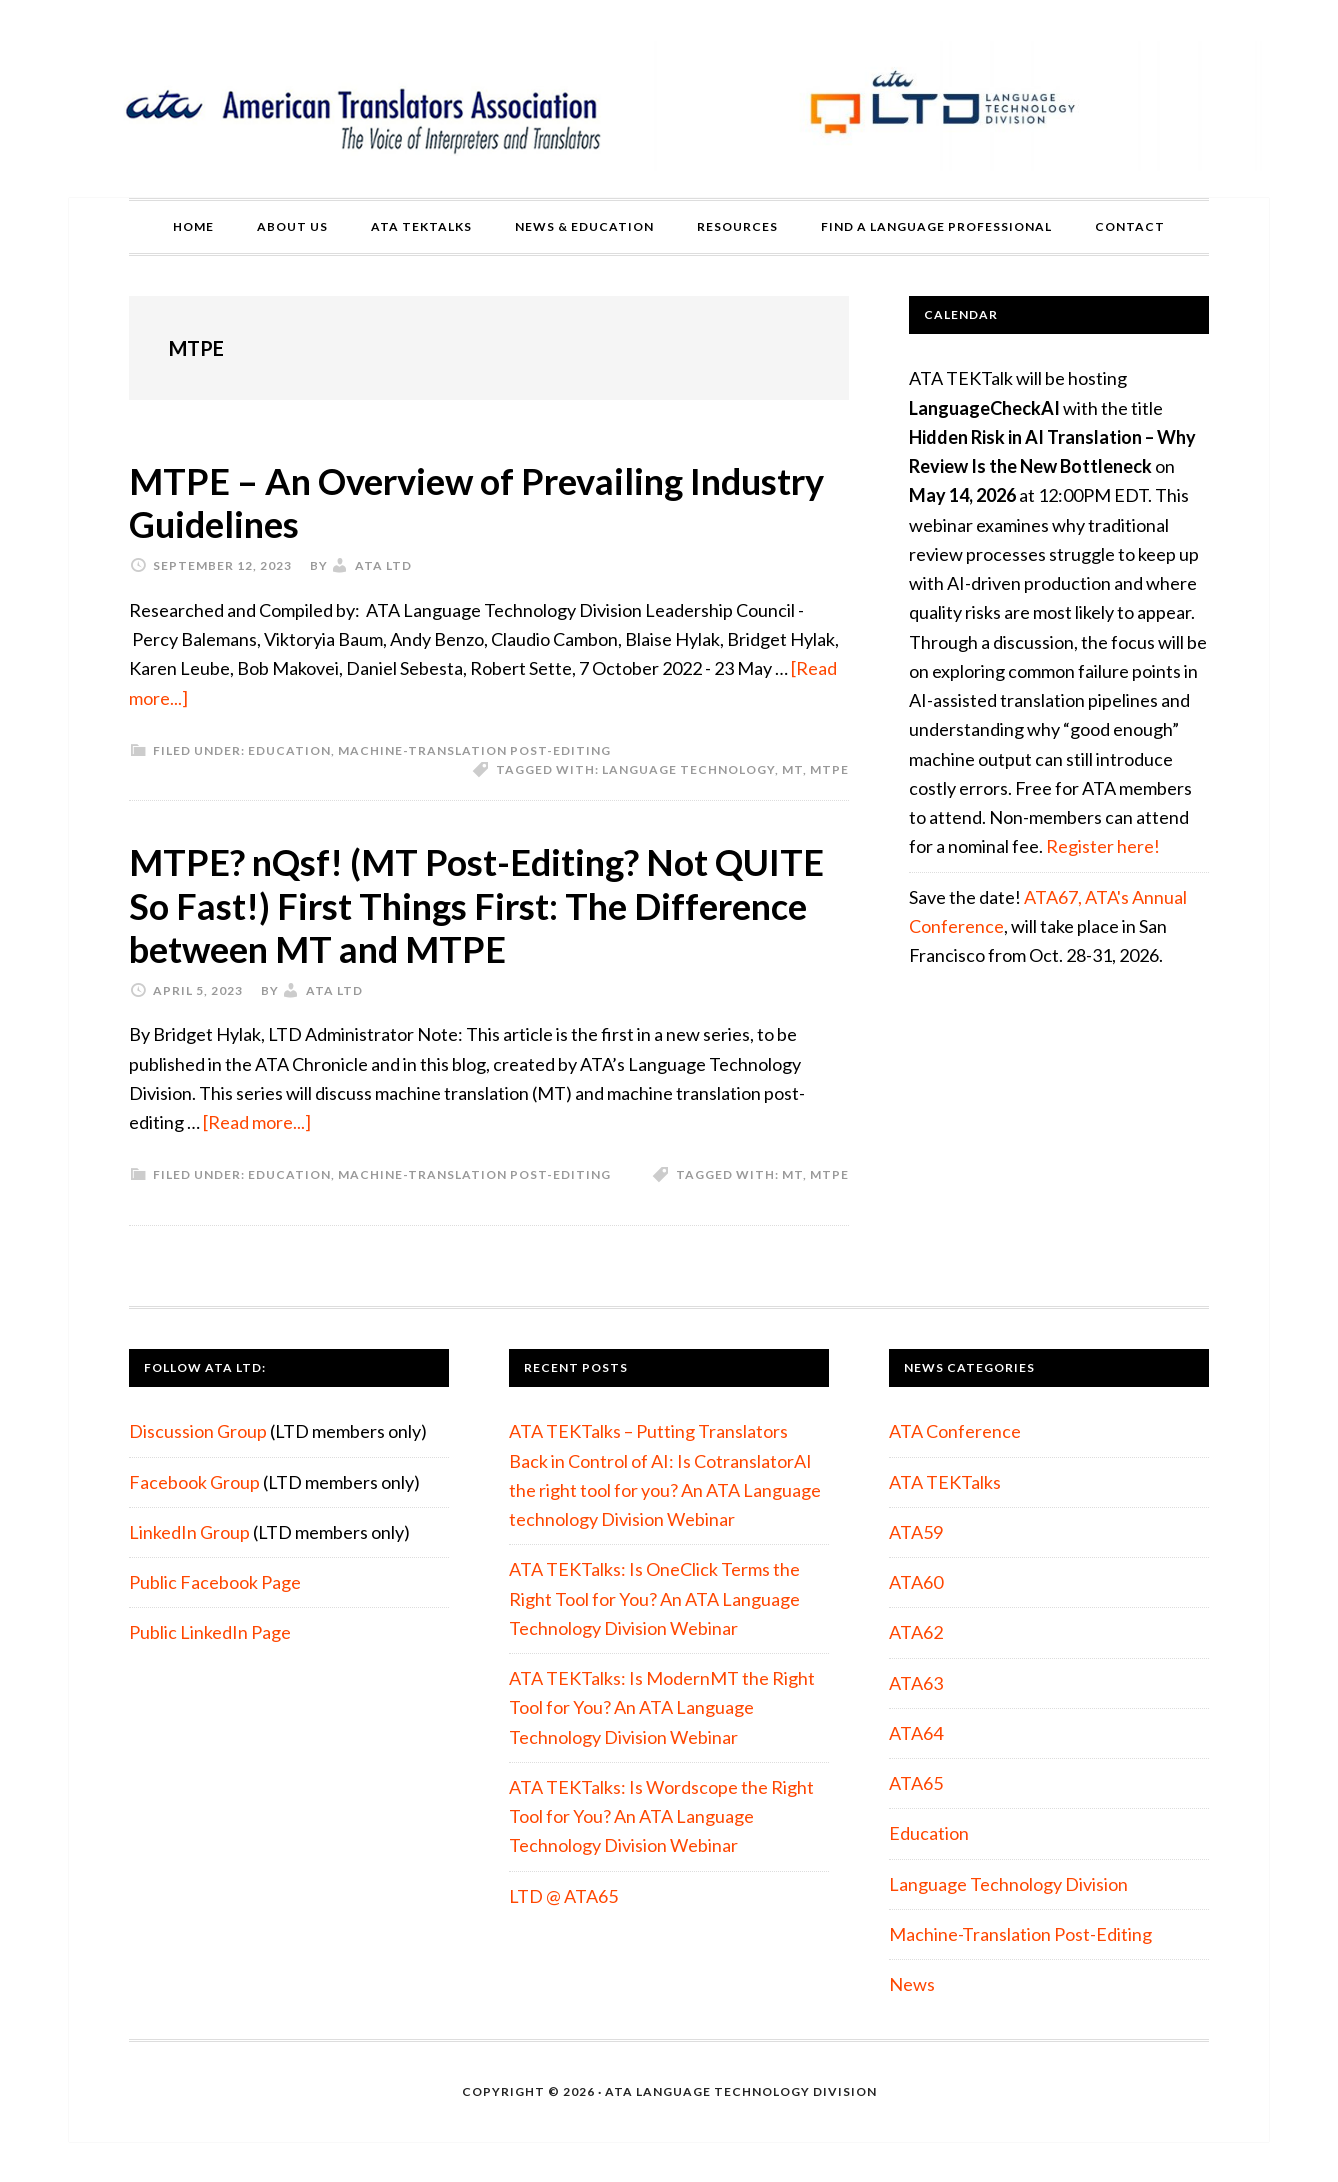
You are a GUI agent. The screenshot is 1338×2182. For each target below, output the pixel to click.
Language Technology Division (1008, 1884)
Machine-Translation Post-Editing (474, 750)
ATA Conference (955, 1431)
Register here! (1103, 846)
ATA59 (916, 1532)
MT (792, 769)
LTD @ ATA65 (563, 1896)
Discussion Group (198, 1431)
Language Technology (688, 769)
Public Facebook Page (215, 1582)
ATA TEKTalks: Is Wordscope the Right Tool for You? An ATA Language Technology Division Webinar (661, 1816)
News (912, 1984)
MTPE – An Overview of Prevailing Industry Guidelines (476, 502)
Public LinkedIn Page (210, 1632)
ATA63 (916, 1683)
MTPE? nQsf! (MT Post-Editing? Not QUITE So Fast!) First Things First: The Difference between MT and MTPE (476, 905)
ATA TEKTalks (945, 1482)
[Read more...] (257, 1122)
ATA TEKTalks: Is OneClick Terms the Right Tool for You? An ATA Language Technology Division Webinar (654, 1598)
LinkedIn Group (189, 1532)
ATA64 (916, 1733)
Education (289, 750)
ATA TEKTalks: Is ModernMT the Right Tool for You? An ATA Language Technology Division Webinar (662, 1707)
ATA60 (916, 1582)
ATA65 (916, 1783)
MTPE (829, 769)
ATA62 (916, 1632)
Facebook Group (194, 1482)
